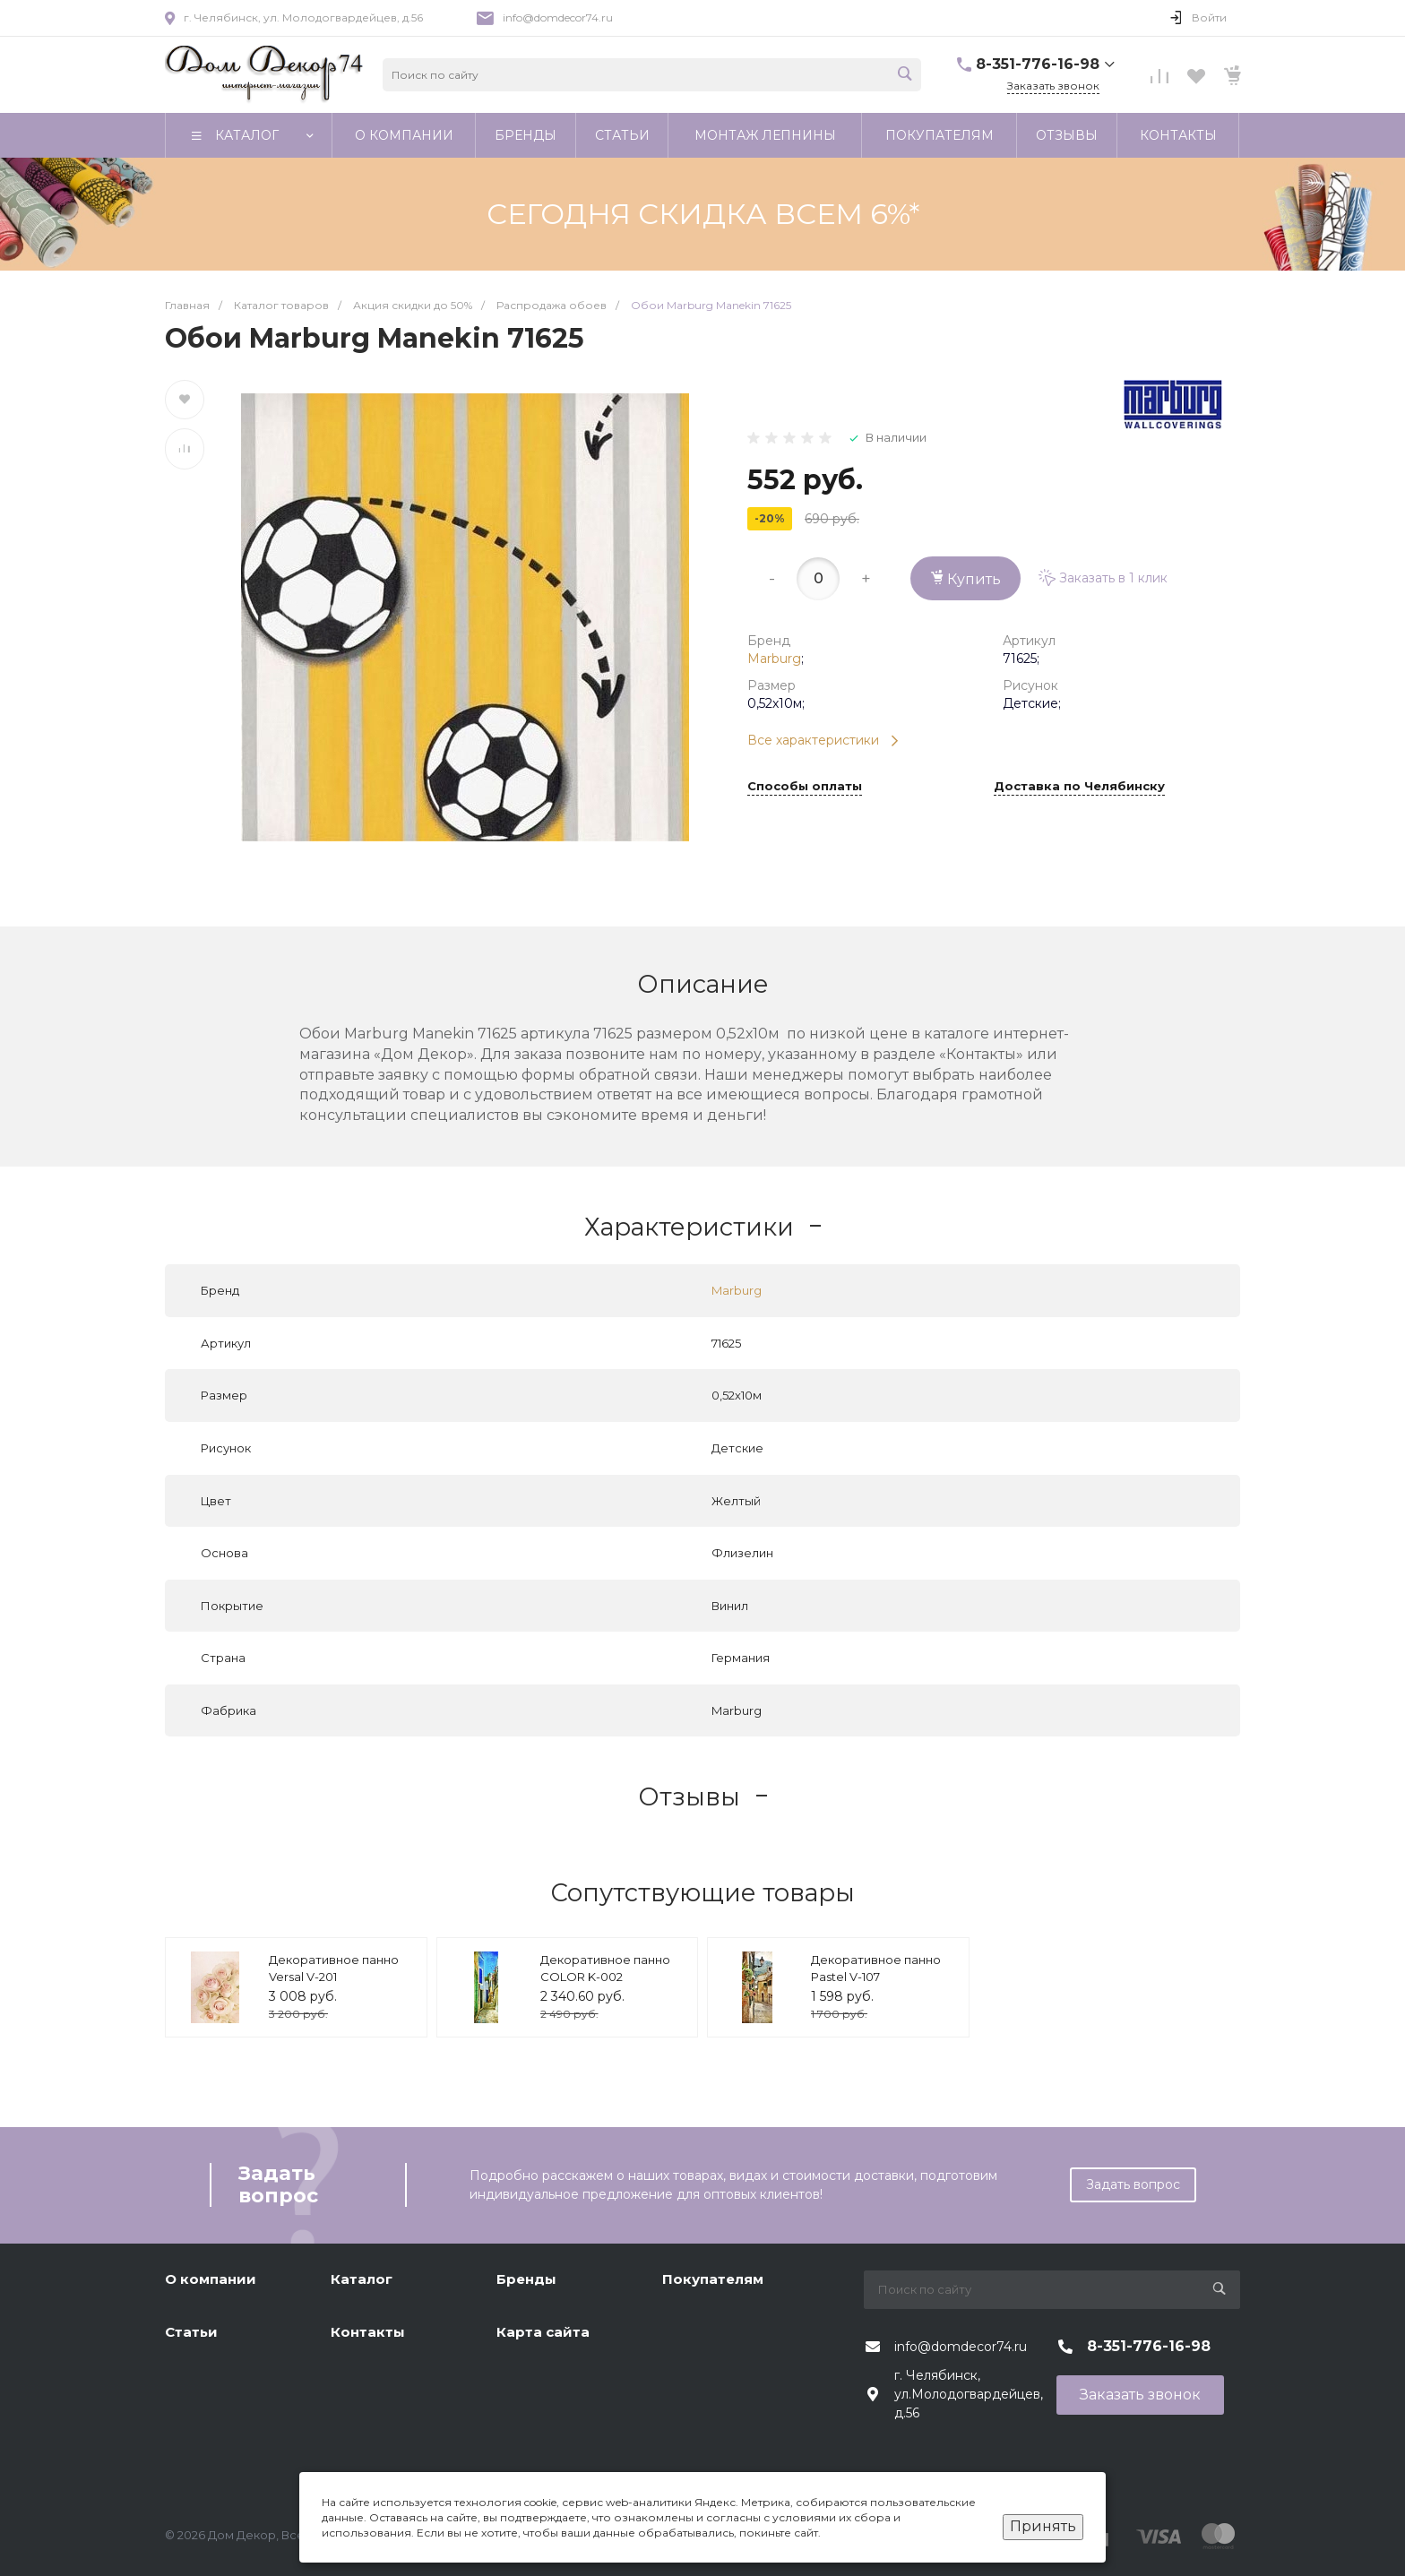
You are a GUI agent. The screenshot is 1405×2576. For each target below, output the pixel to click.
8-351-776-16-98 (1037, 64)
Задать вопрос (1133, 2184)
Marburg (774, 658)
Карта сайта (543, 2331)
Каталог (361, 2278)
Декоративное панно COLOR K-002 (605, 1968)
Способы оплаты (804, 786)
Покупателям (712, 2278)
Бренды (526, 2278)
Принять (1043, 2526)
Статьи (191, 2331)
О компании (210, 2278)
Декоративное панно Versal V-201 (334, 1968)
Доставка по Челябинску (1079, 786)
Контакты (368, 2331)
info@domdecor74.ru (558, 17)
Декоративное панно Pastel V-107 (876, 1968)
